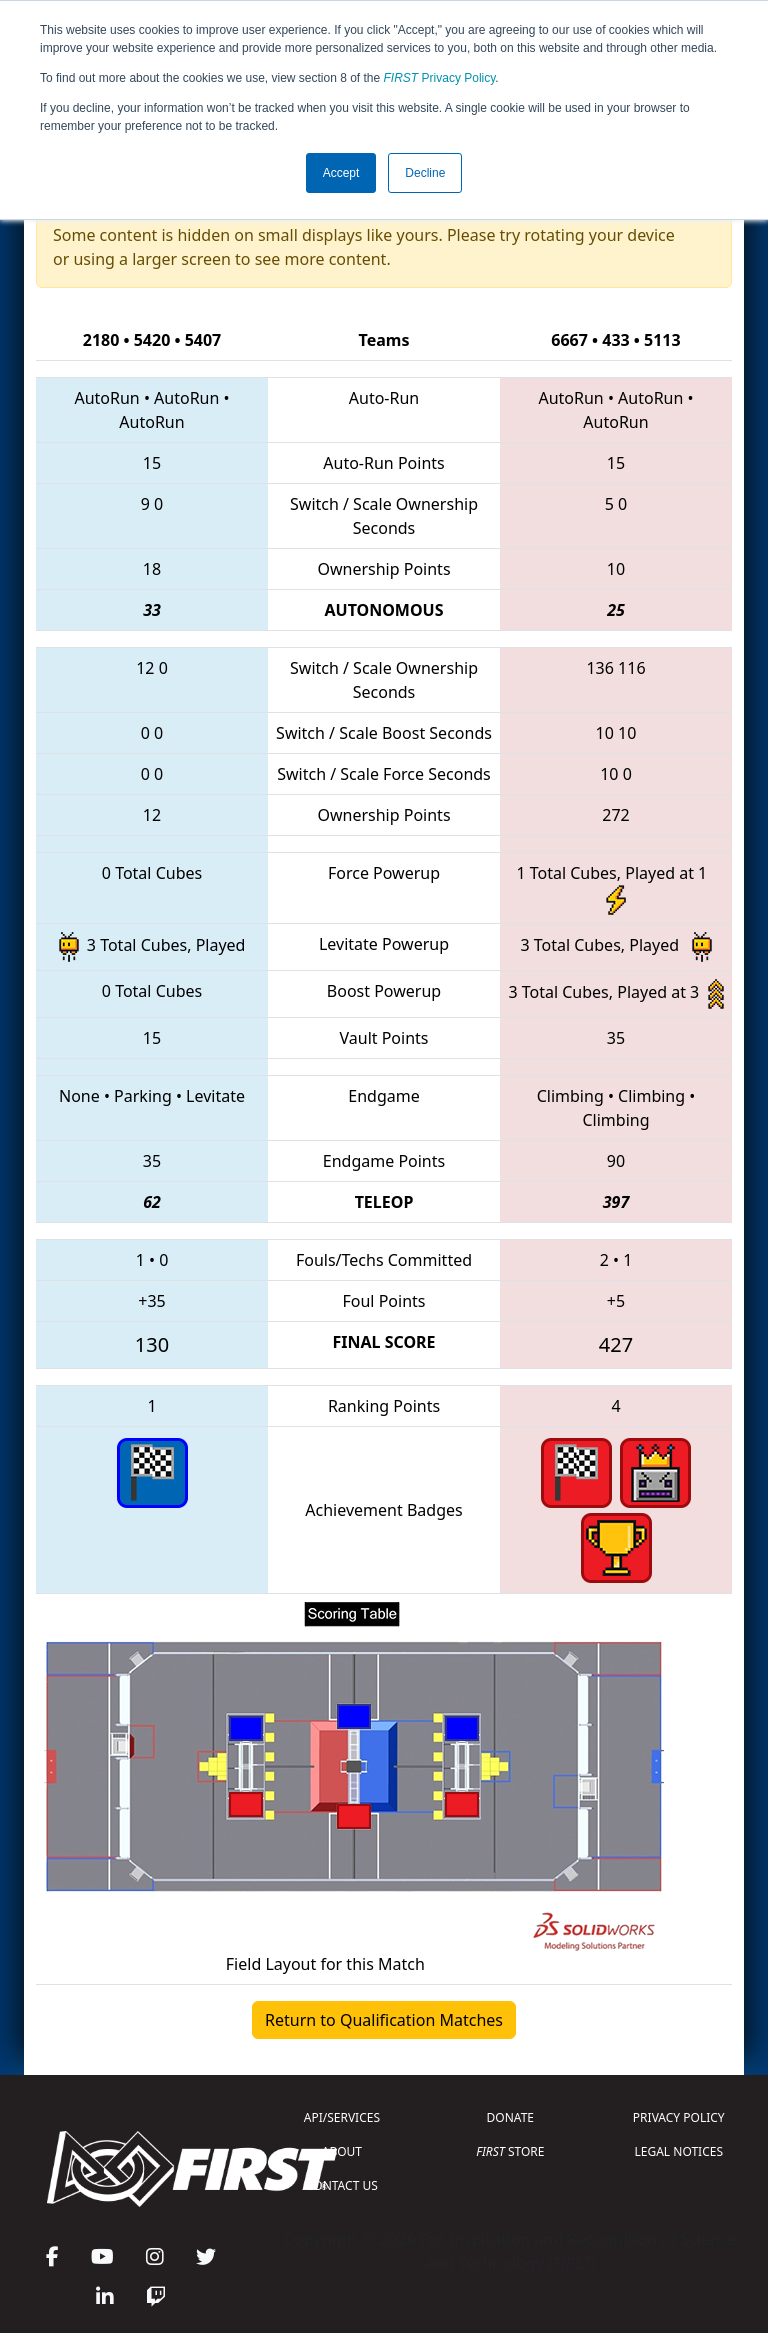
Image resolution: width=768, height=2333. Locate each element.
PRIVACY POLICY (679, 2117)
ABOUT (342, 2151)
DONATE (510, 2117)
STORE (510, 2151)
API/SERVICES (342, 2117)
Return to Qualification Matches (384, 2020)
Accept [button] (341, 173)
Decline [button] (425, 173)
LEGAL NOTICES (679, 2151)
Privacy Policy (440, 78)
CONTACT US (342, 2185)
